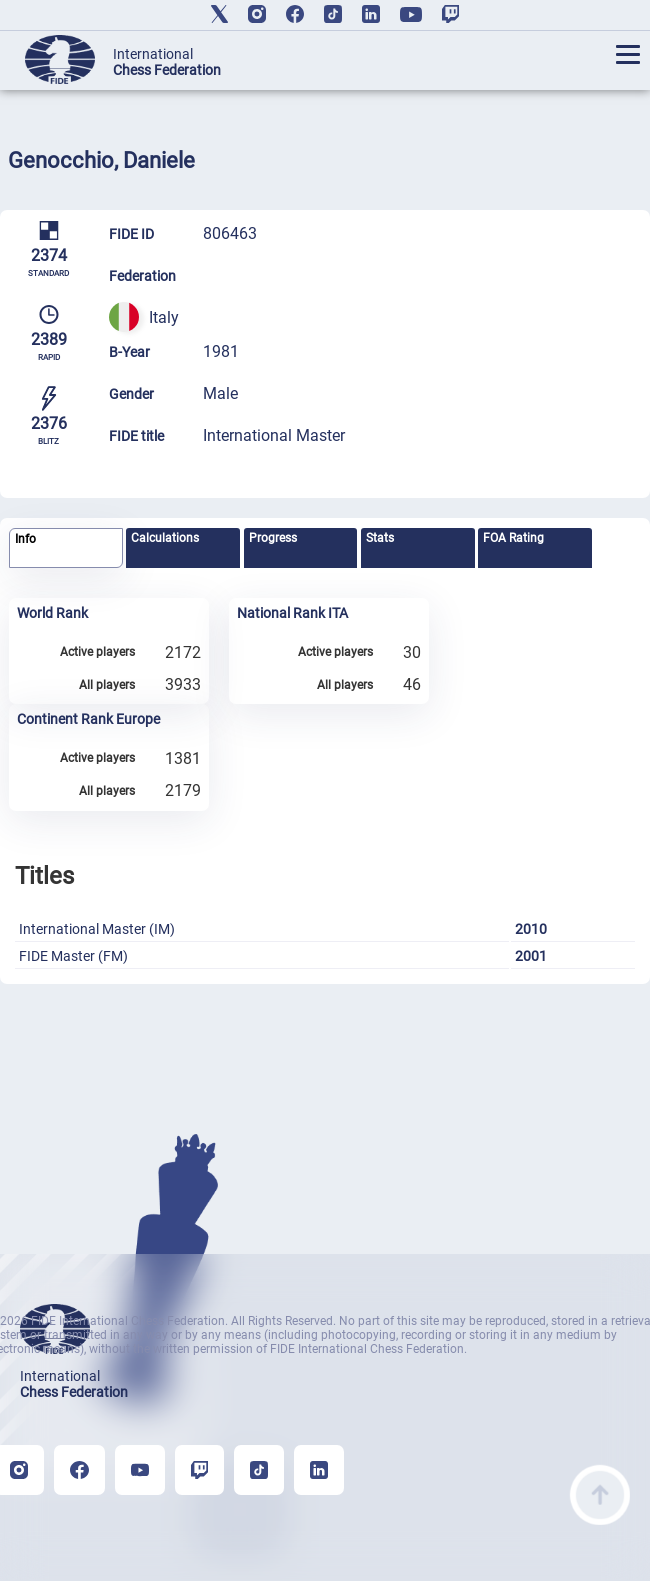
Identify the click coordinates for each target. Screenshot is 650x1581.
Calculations (165, 538)
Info (25, 539)
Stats (380, 538)
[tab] (66, 548)
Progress (273, 538)
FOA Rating (513, 538)
